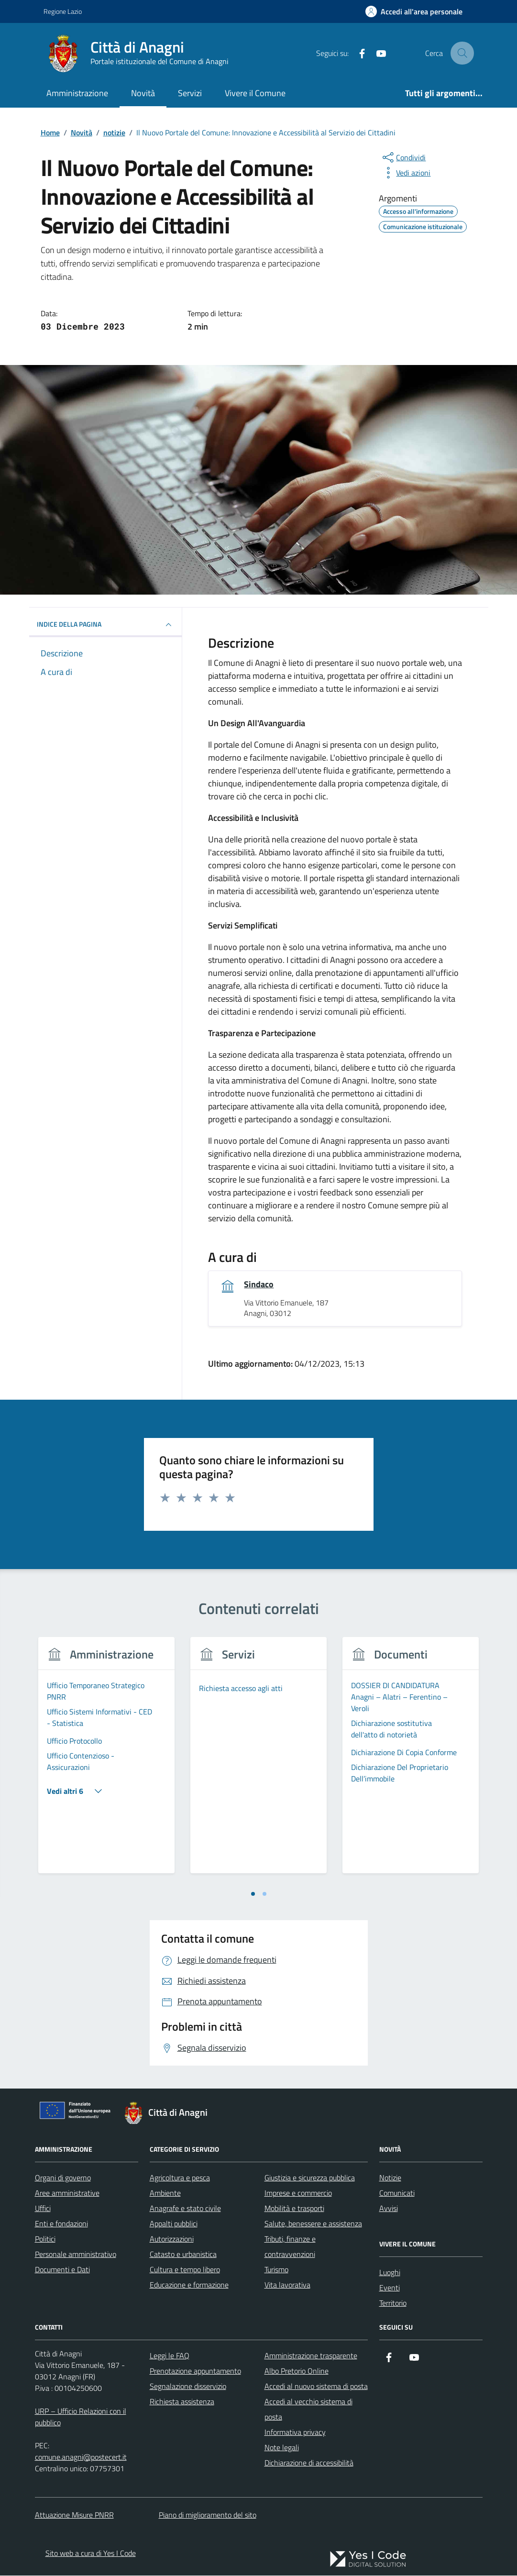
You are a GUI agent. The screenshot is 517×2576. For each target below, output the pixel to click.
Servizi (190, 93)
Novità (143, 93)
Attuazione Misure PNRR (74, 2515)
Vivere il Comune (255, 93)
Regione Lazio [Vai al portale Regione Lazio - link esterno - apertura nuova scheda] (63, 11)
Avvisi (388, 2208)
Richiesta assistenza (182, 2402)
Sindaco (259, 1285)
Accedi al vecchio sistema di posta (308, 2409)
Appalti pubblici (174, 2224)
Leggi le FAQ (169, 2356)
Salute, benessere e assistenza (313, 2224)
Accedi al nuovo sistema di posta (316, 2386)
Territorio (393, 2303)
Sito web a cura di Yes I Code (90, 2553)
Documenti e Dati (62, 2270)
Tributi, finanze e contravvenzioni (290, 2246)
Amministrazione (77, 93)
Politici (45, 2239)
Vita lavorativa (287, 2285)
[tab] (253, 1895)
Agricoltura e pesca (180, 2178)
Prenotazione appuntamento (195, 2371)
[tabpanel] (106, 1761)
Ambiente (165, 2193)
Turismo (276, 2270)
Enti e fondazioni (61, 2224)
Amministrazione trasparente (310, 2356)
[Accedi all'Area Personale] (414, 11)
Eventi (389, 2288)
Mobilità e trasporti (294, 2208)
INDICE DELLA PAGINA (106, 624)
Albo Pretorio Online (296, 2371)
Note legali (281, 2448)
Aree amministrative (67, 2193)
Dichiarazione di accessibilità (308, 2463)
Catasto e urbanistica (183, 2254)
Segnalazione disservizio (188, 2386)
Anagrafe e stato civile (185, 2208)
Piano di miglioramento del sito (207, 2515)
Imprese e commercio (298, 2193)
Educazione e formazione (189, 2285)
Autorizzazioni (172, 2239)
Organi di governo (63, 2178)
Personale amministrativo (75, 2254)
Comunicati (397, 2193)
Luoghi (389, 2272)
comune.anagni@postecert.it (81, 2457)
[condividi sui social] (403, 157)
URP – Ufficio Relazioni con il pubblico (80, 2417)
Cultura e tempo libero (185, 2270)
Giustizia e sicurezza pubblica (309, 2178)
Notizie (390, 2178)
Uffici (43, 2208)
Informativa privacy (295, 2432)
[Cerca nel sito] (462, 53)
